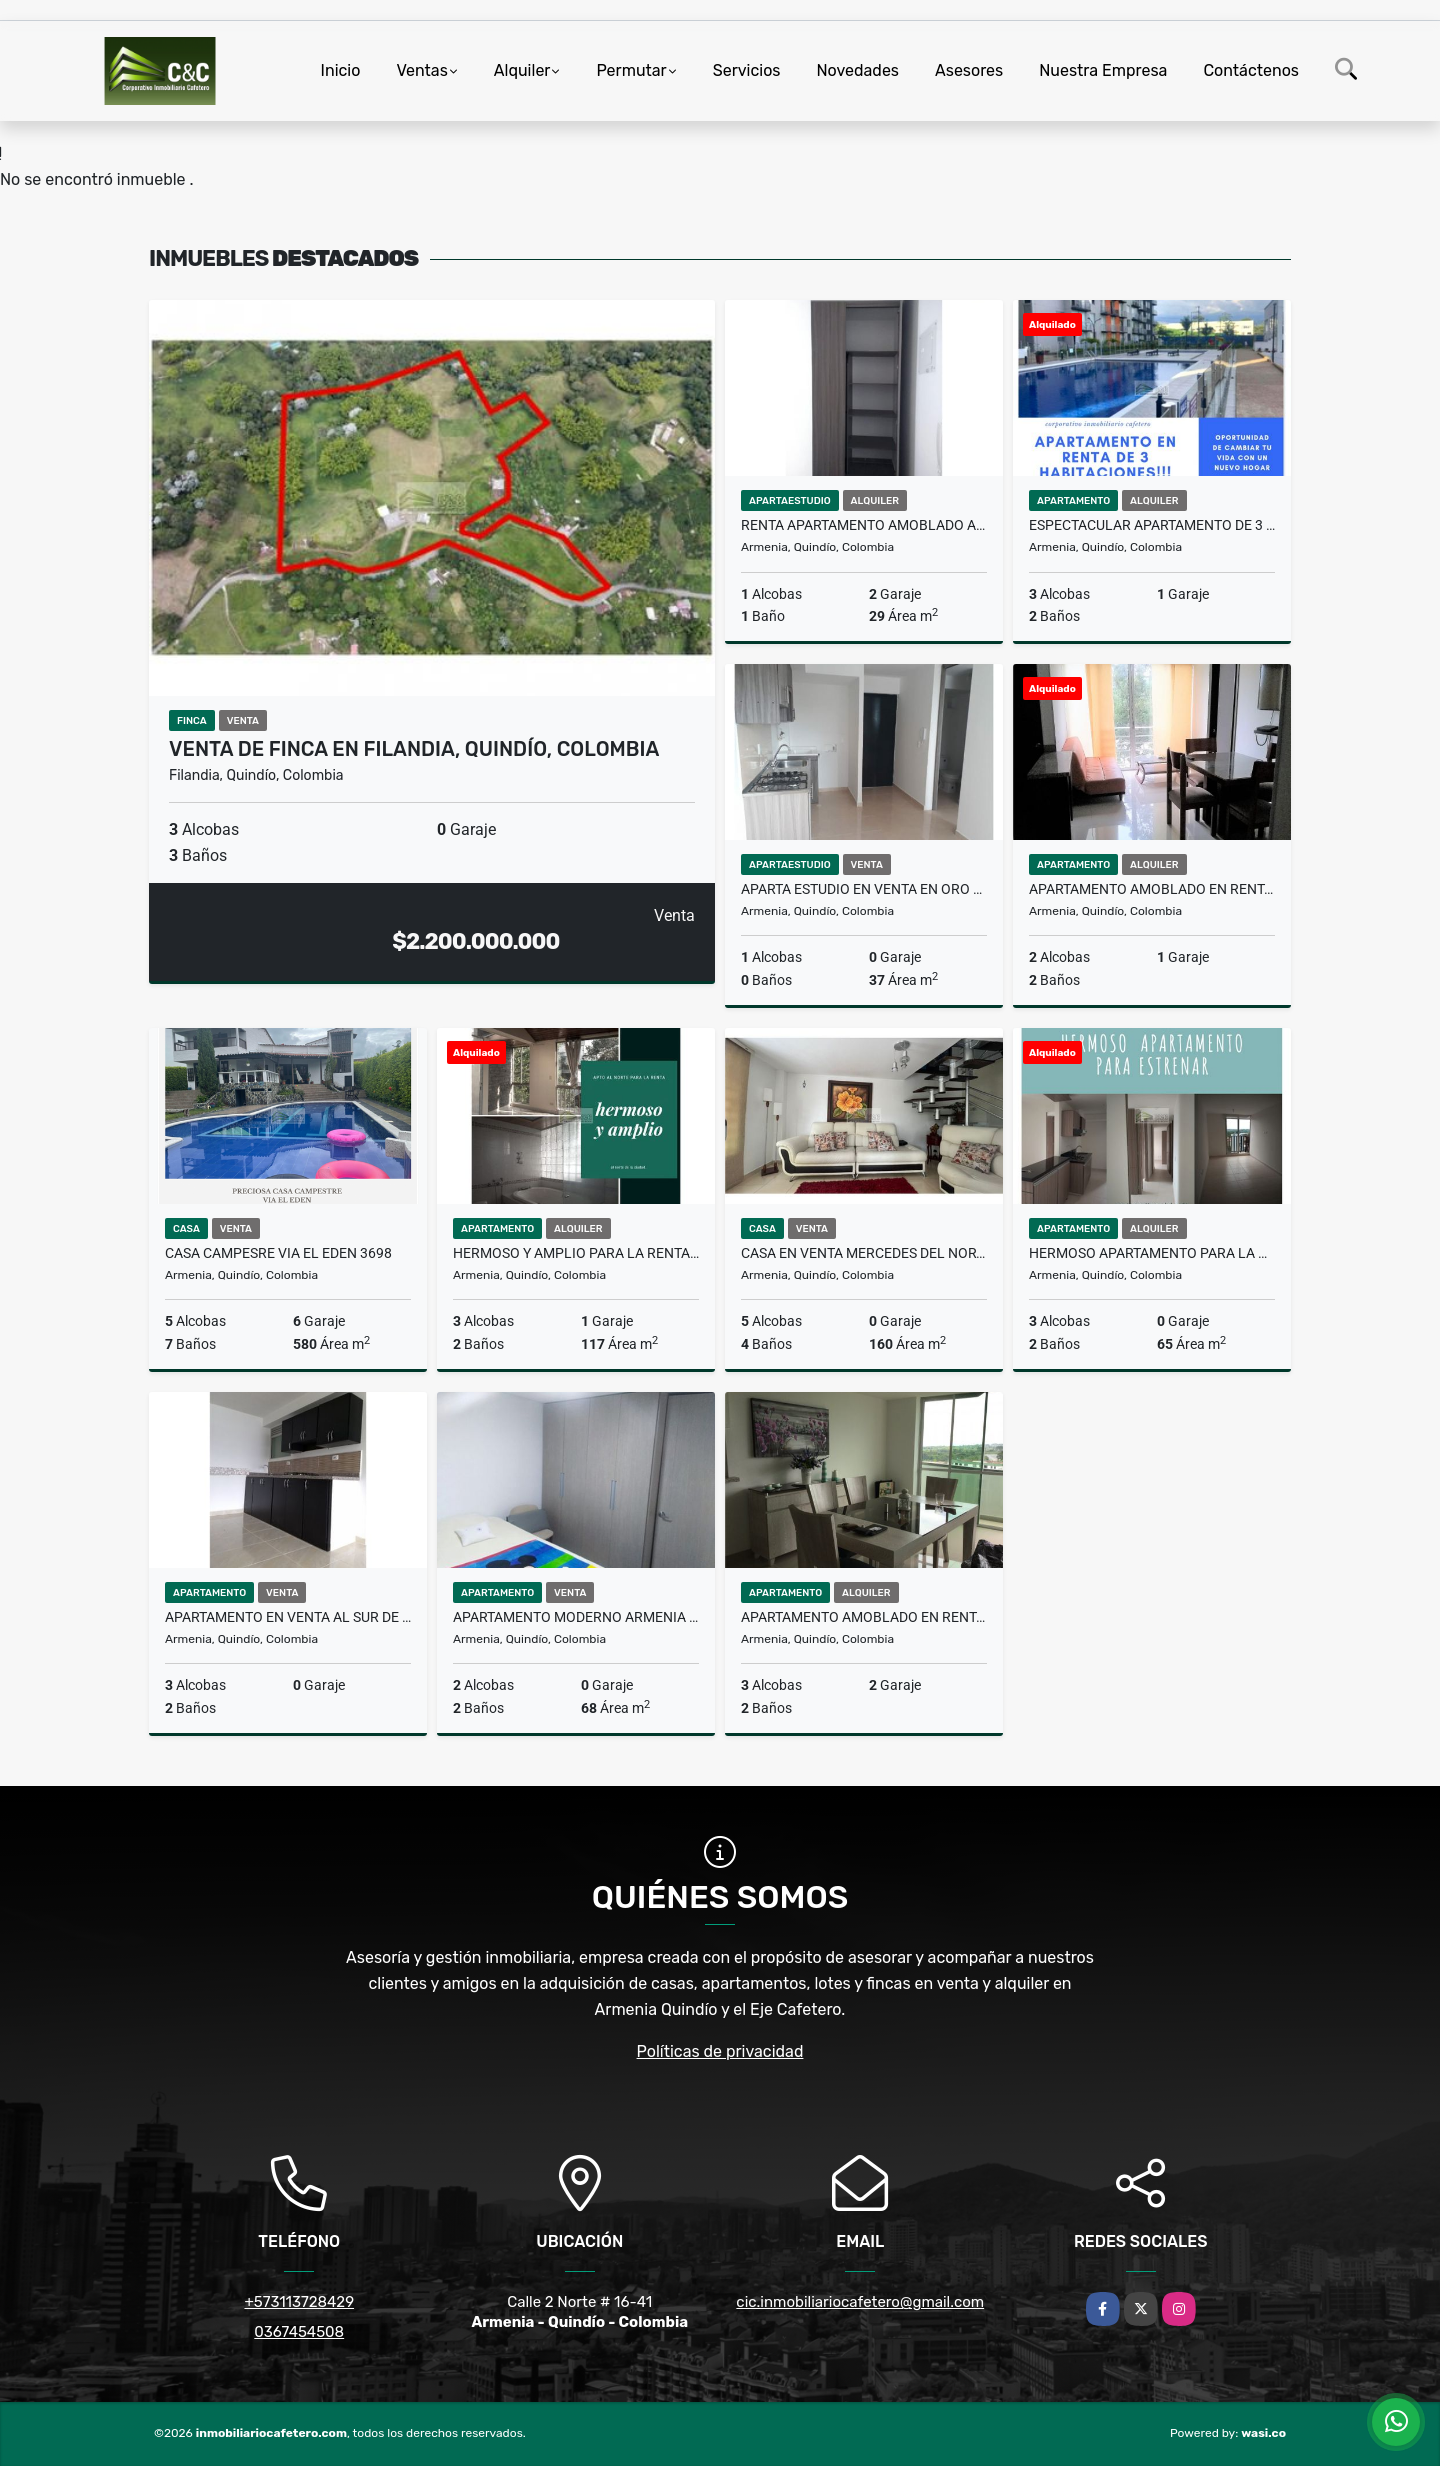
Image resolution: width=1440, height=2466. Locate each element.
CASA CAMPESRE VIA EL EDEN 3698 (278, 1253)
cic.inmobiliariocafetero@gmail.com (860, 2302)
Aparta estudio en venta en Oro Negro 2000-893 (864, 889)
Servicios (747, 70)
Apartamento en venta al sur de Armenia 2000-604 (288, 1617)
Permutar (631, 70)
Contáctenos (1251, 70)
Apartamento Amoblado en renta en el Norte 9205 (1152, 889)
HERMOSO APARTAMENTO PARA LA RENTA (1152, 1253)
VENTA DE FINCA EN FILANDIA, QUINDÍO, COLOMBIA (414, 749)
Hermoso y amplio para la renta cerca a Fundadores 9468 (576, 1253)
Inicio (341, 70)
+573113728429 (299, 2302)
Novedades (858, 70)
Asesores (969, 70)
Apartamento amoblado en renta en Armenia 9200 (864, 1617)
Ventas (421, 70)
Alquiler (522, 70)
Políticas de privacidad (720, 2051)
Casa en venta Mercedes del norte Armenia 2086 (864, 1253)
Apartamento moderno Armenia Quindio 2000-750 (576, 1617)
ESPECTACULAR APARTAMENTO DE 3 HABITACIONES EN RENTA (1152, 525)
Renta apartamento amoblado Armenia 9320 (864, 525)
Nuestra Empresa (1103, 70)
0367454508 (299, 2332)
